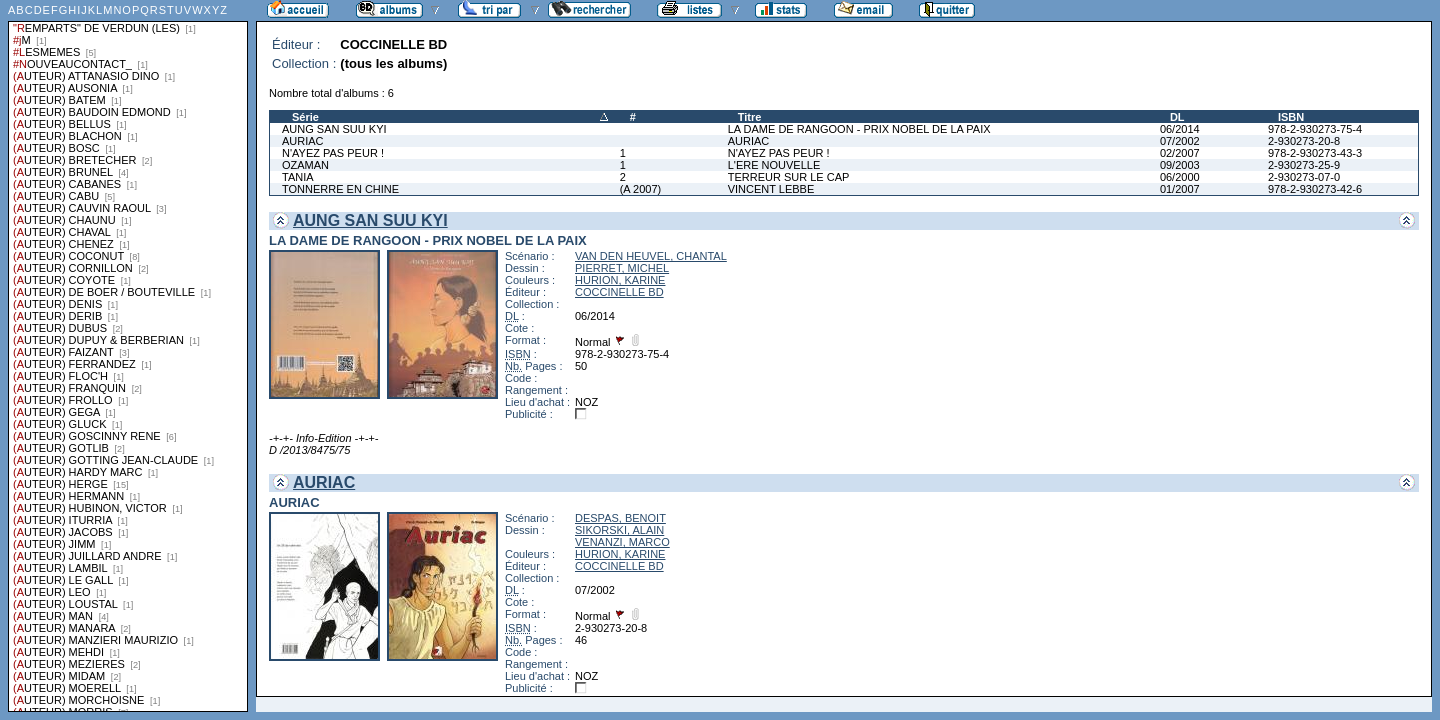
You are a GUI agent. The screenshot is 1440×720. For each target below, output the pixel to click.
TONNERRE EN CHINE (340, 189)
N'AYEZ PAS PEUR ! (333, 153)
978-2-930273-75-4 (1315, 129)
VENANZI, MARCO (622, 542)
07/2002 (1180, 141)
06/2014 (1180, 129)
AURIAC (303, 141)
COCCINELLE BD (619, 292)
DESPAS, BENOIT (620, 518)
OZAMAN (305, 165)
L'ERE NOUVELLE (774, 165)
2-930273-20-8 (1304, 141)
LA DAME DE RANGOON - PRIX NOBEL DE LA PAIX (859, 129)
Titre (750, 117)
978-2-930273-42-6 (1315, 189)
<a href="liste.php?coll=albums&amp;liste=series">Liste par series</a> (128, 356)
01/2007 (1180, 189)
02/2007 (1180, 153)
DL (1177, 117)
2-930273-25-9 (1304, 165)
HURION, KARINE (620, 280)
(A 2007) (641, 189)
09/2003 (1180, 165)
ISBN (1291, 117)
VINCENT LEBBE (771, 189)
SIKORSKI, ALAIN (619, 530)
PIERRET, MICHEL (622, 268)
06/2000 (1180, 177)
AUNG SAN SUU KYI (334, 129)
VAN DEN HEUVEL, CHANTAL (651, 256)
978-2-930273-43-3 (1315, 153)
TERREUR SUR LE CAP (789, 177)
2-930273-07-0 (1304, 177)
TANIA (298, 177)
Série (305, 117)
